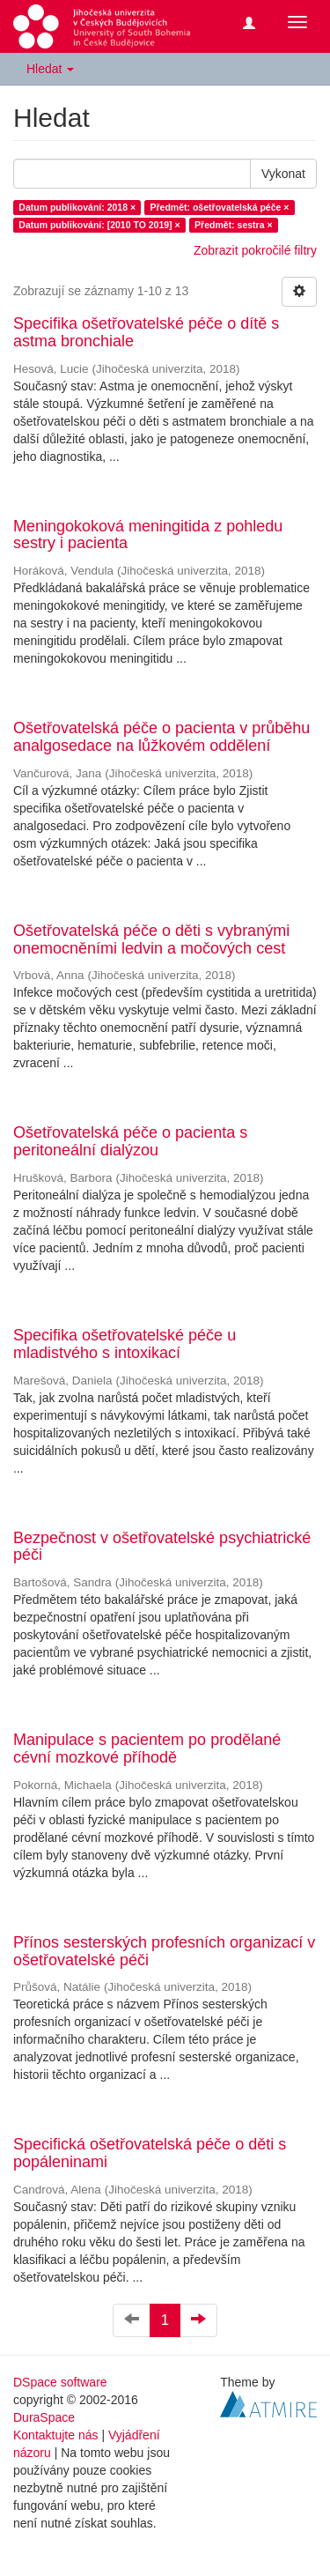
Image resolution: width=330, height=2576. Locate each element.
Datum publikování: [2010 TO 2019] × (99, 224)
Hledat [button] (50, 69)
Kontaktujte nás (56, 2435)
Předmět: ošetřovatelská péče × (220, 207)
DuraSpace (44, 2417)
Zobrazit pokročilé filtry (255, 250)
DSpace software (60, 2382)
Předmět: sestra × (233, 224)
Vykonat (283, 174)
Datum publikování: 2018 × (77, 207)
